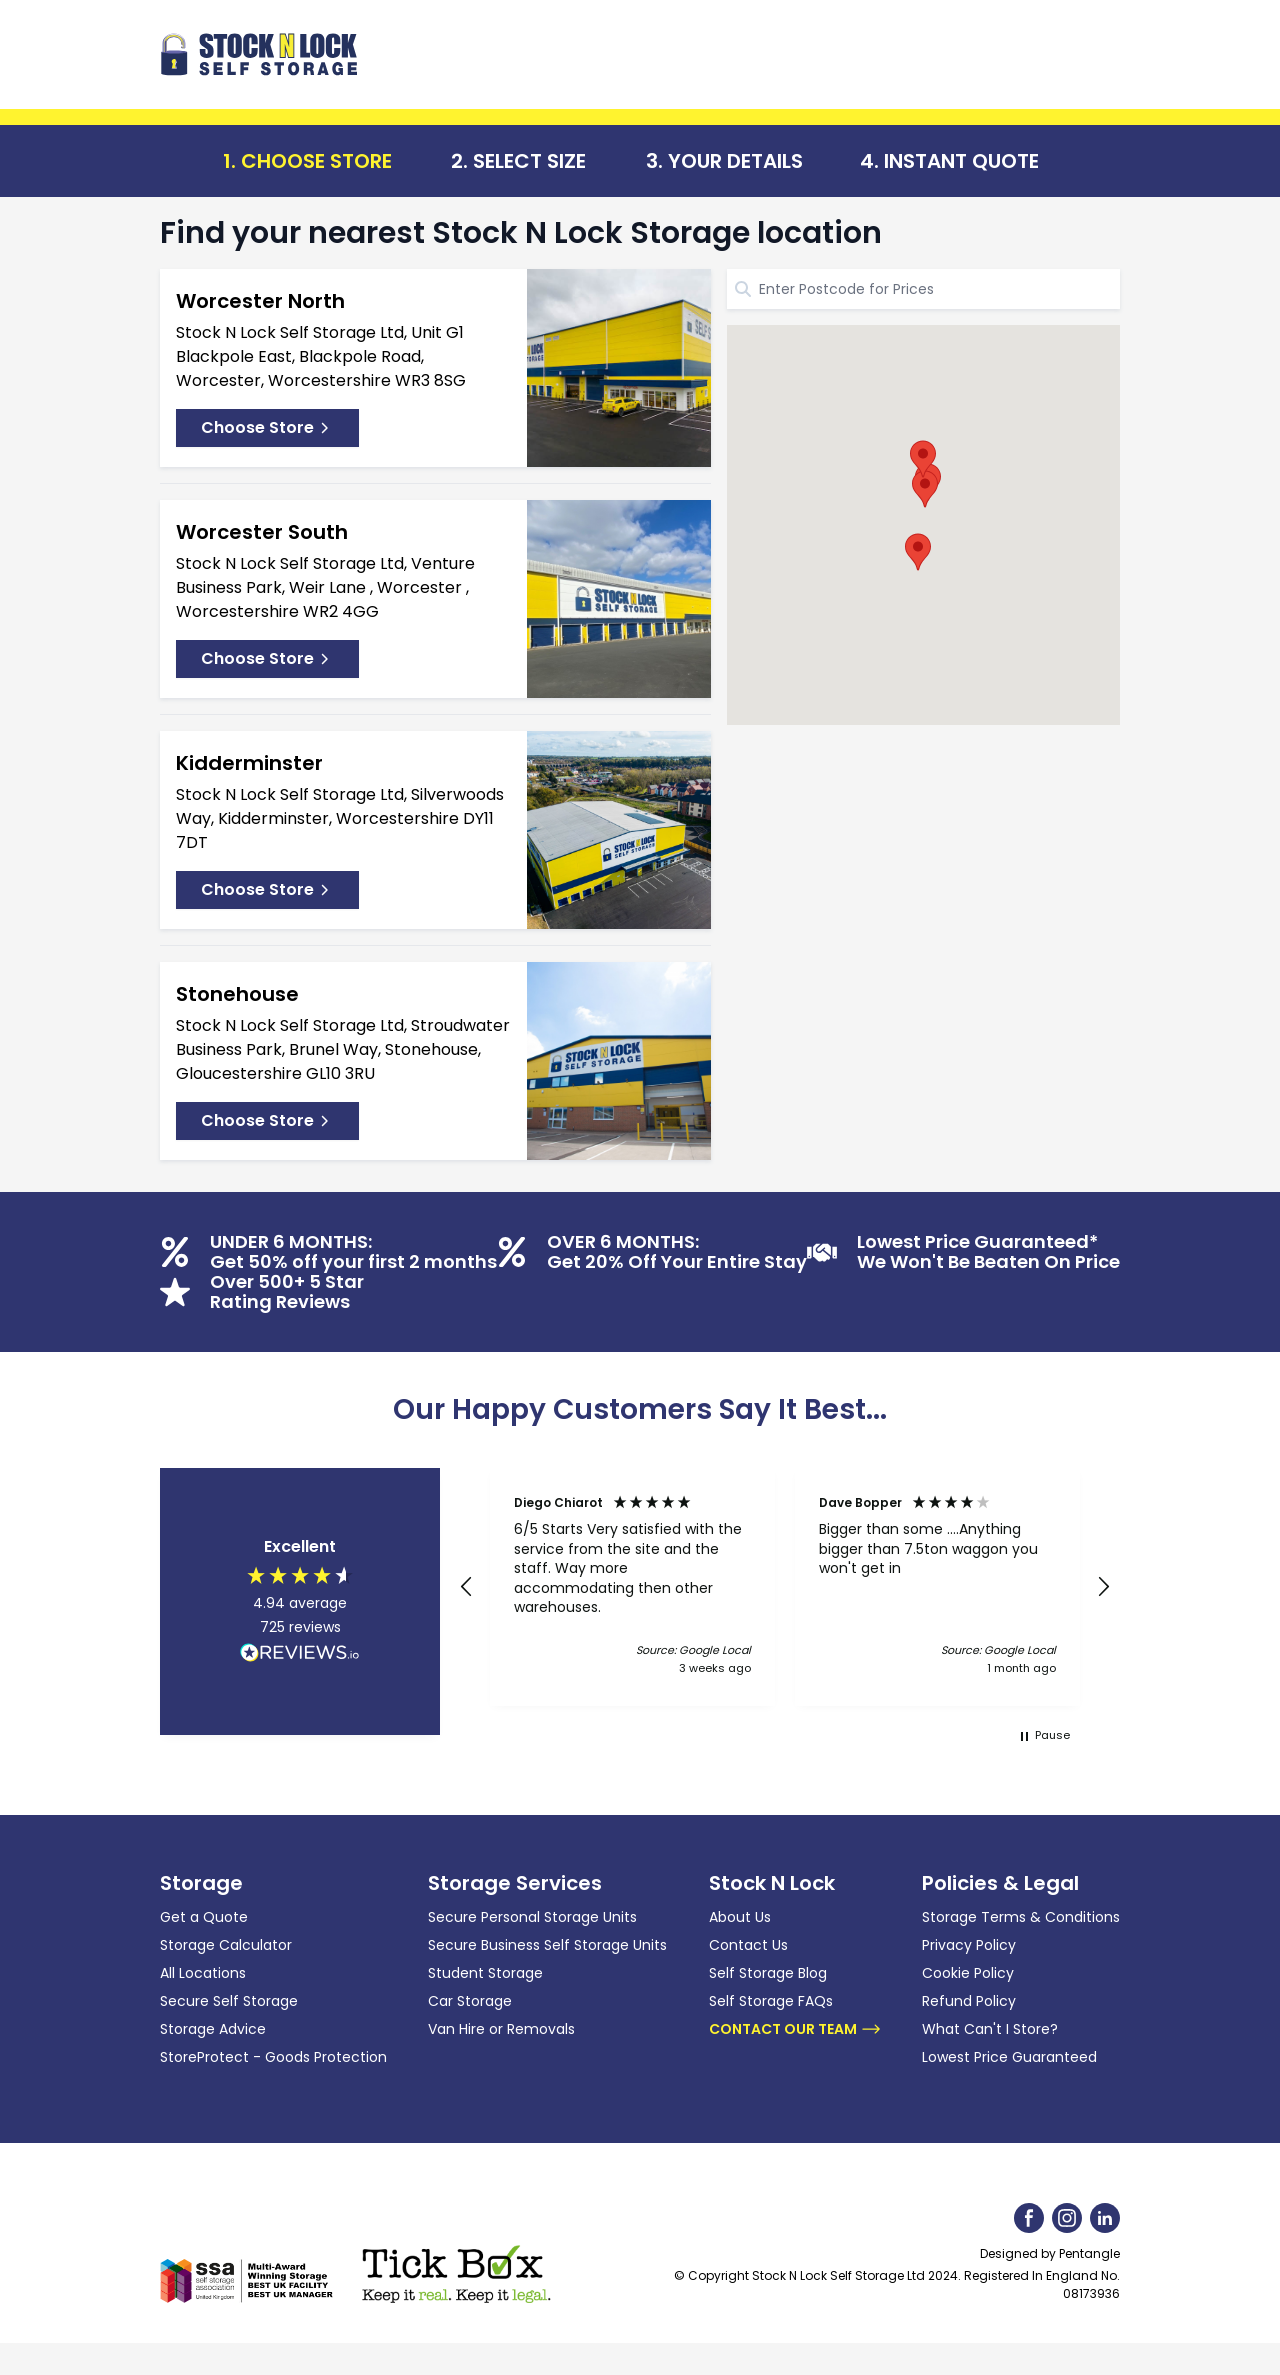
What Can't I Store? (990, 2029)
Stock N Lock (772, 1883)
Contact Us (748, 1945)
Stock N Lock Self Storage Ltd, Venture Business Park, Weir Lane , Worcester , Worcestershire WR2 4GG (325, 587)
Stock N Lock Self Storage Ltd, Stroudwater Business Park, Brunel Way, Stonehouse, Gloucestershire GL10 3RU (343, 1049)
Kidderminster (249, 763)
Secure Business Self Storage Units (547, 1945)
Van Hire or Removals (501, 2029)
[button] (925, 489)
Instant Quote (961, 161)
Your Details (735, 161)
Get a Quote (204, 1917)
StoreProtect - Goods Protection (273, 2057)
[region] (785, 1587)
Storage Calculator (226, 1945)
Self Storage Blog (768, 1973)
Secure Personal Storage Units (532, 1917)
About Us (740, 1917)
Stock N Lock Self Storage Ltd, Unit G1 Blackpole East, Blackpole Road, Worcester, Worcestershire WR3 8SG (321, 356)
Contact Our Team (795, 2029)
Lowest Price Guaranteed (1009, 2057)
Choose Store (316, 161)
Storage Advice (213, 2029)
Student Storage (485, 1973)
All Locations (203, 1973)
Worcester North (260, 301)
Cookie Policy (968, 1973)
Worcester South (262, 532)
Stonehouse (237, 994)
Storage (201, 1883)
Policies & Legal (1000, 1883)
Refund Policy (969, 2001)
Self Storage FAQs (771, 2001)
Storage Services (515, 1883)
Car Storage (470, 2001)
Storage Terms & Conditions (1021, 1917)
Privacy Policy (969, 1945)
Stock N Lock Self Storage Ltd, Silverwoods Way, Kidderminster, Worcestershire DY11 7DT (340, 818)
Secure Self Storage (229, 2001)
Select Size (529, 161)
